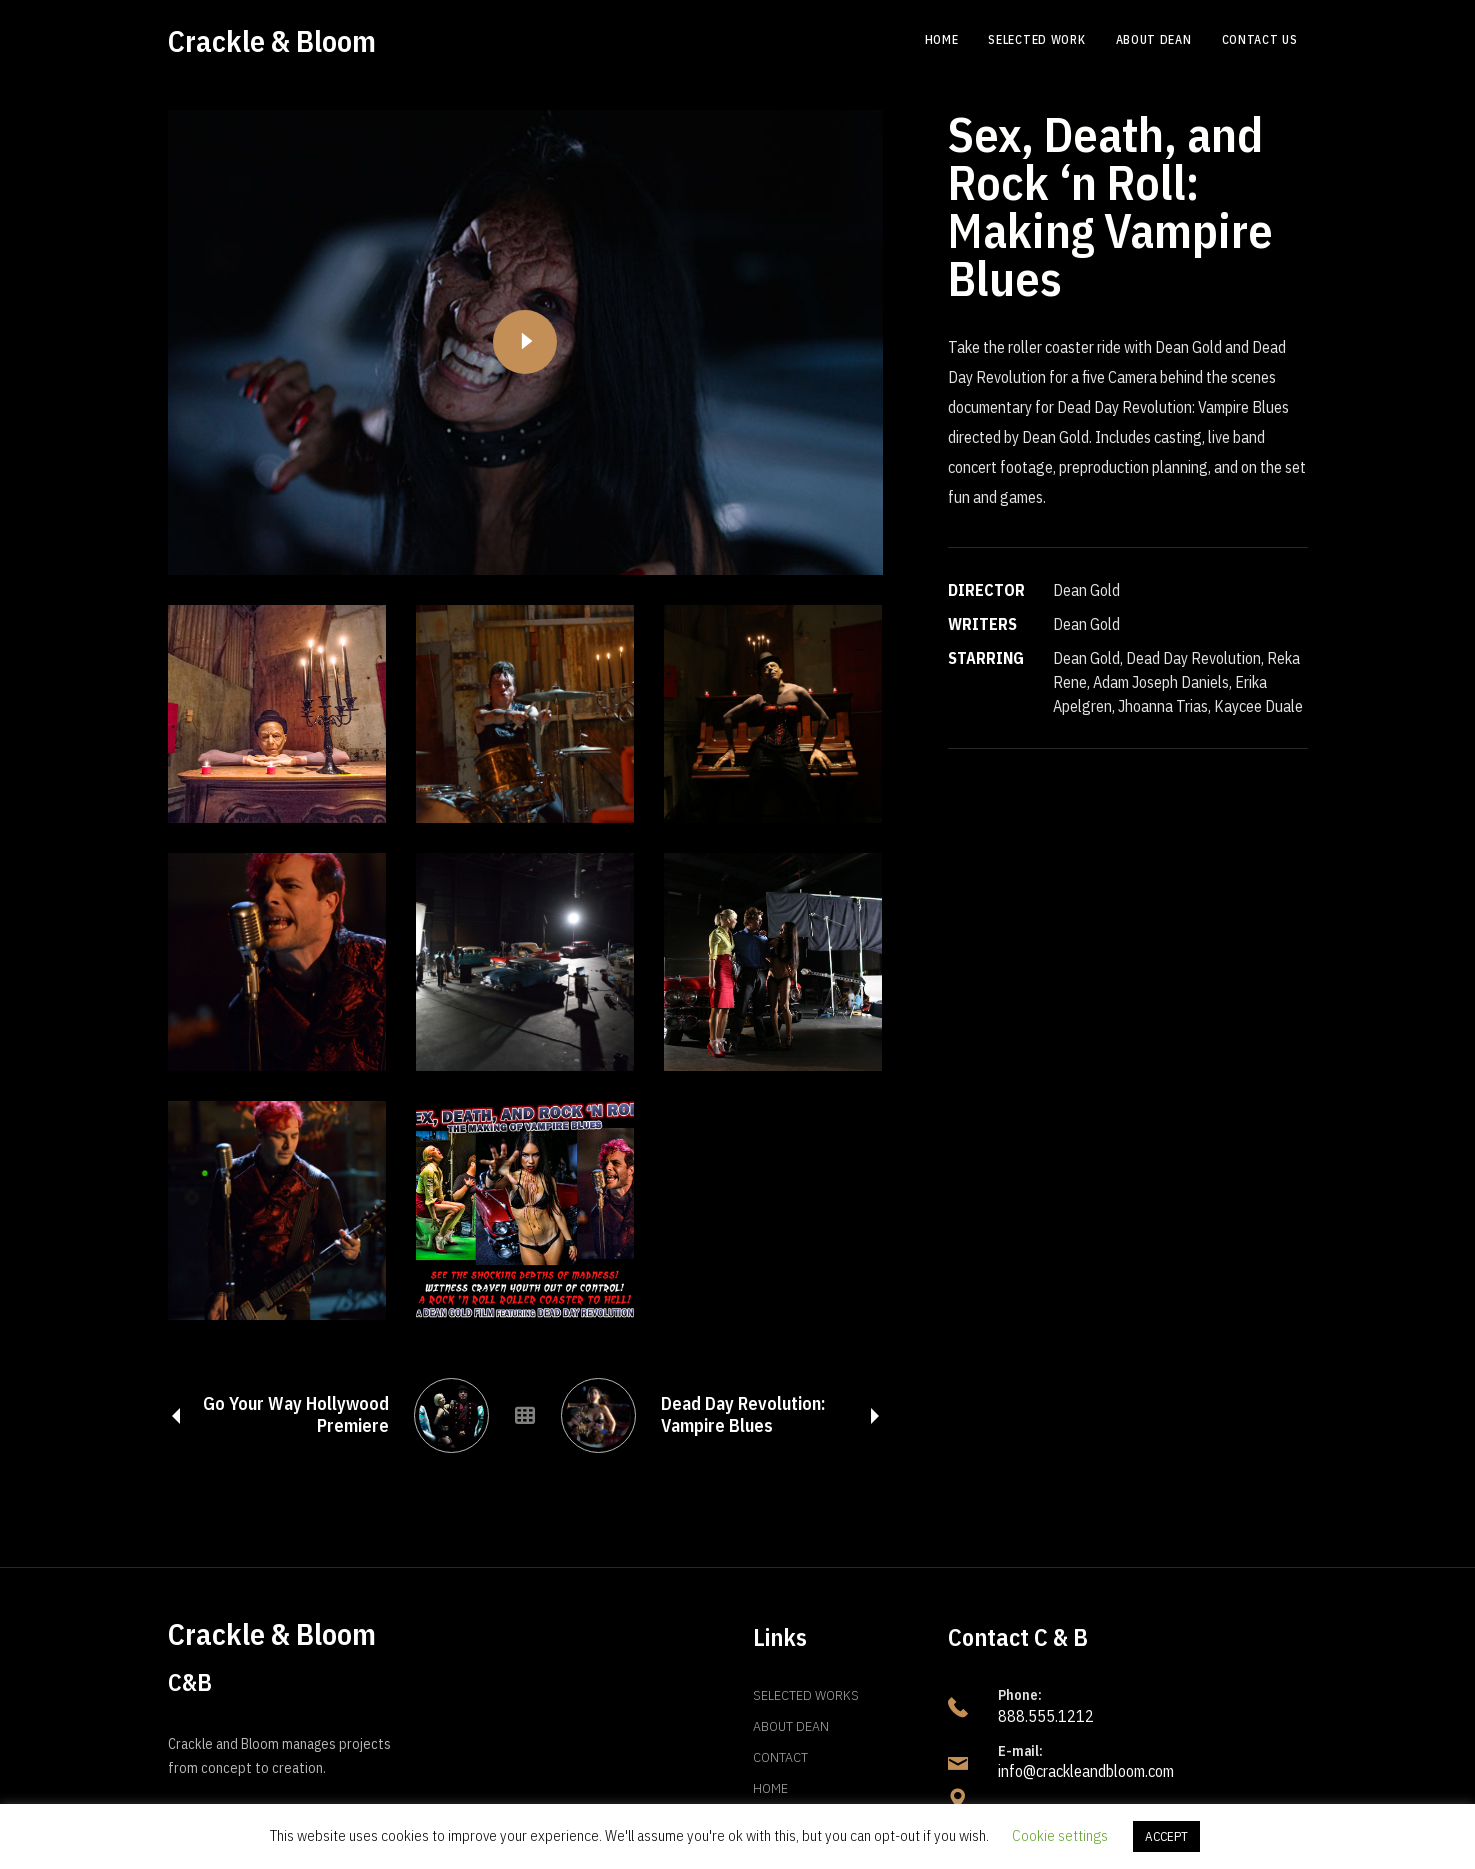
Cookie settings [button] (1060, 1835)
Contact (780, 1757)
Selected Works (806, 1695)
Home (770, 1788)
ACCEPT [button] (1166, 1836)
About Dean (791, 1726)
